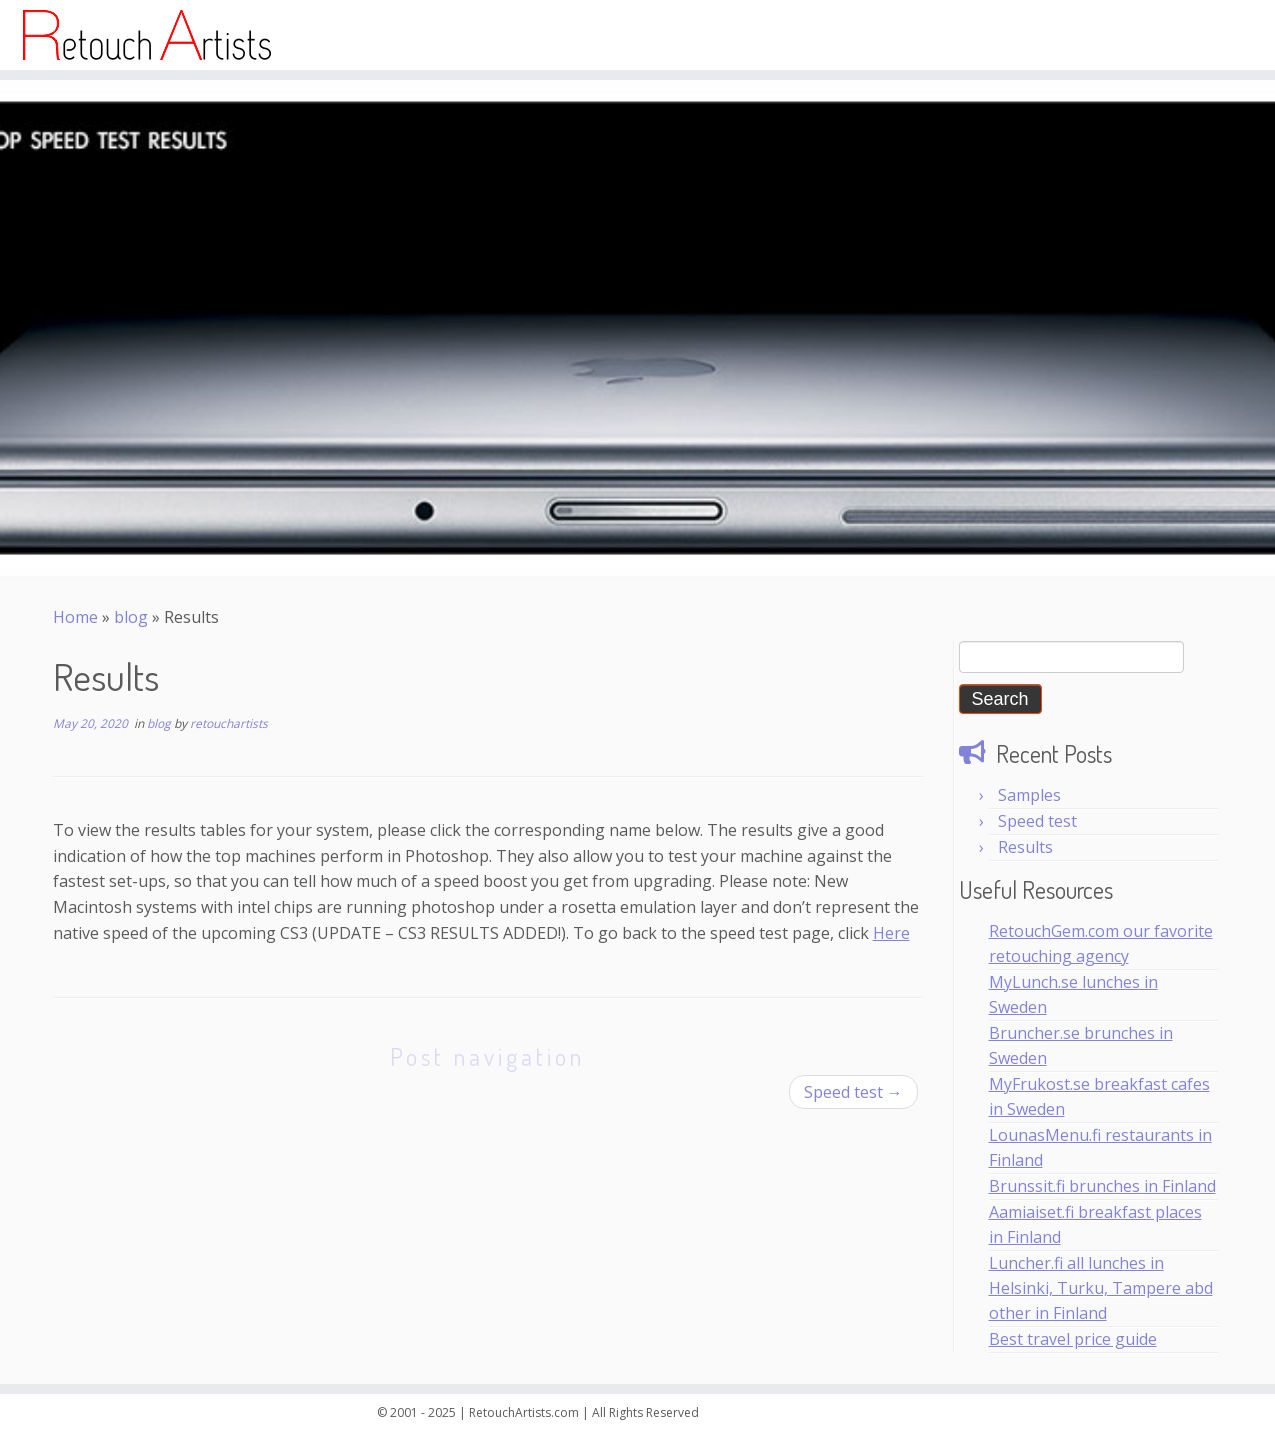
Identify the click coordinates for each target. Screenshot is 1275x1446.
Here (891, 933)
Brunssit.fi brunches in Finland (1102, 1186)
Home (75, 617)
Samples (1029, 795)
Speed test (853, 1092)
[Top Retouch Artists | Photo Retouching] (147, 35)
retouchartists (229, 723)
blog (131, 617)
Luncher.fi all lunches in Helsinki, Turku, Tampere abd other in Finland (1101, 1288)
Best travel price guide (1073, 1339)
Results (1025, 847)
